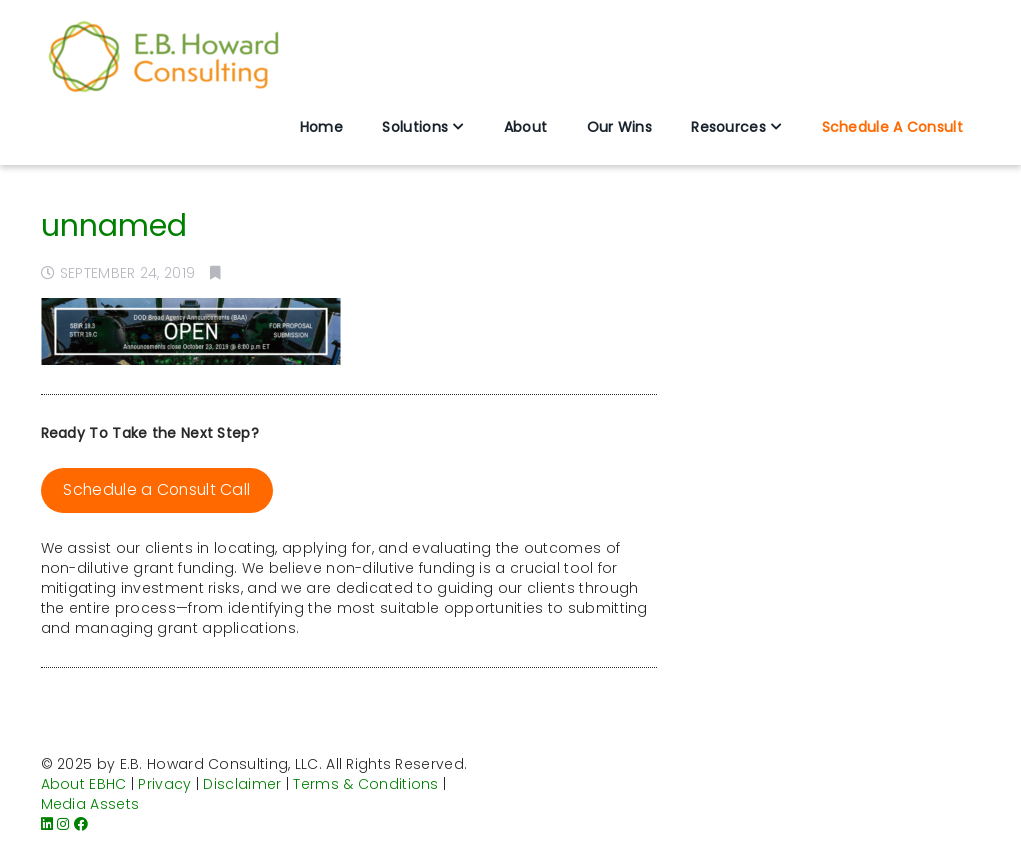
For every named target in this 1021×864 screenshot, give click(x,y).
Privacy (164, 784)
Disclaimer (242, 784)
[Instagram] (63, 824)
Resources (728, 127)
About (526, 127)
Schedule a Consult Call (156, 489)
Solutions (415, 127)
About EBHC (84, 784)
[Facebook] (81, 824)
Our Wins (619, 127)
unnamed (114, 226)
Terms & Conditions (365, 784)
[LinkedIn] (47, 824)
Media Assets (90, 804)
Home (321, 127)
